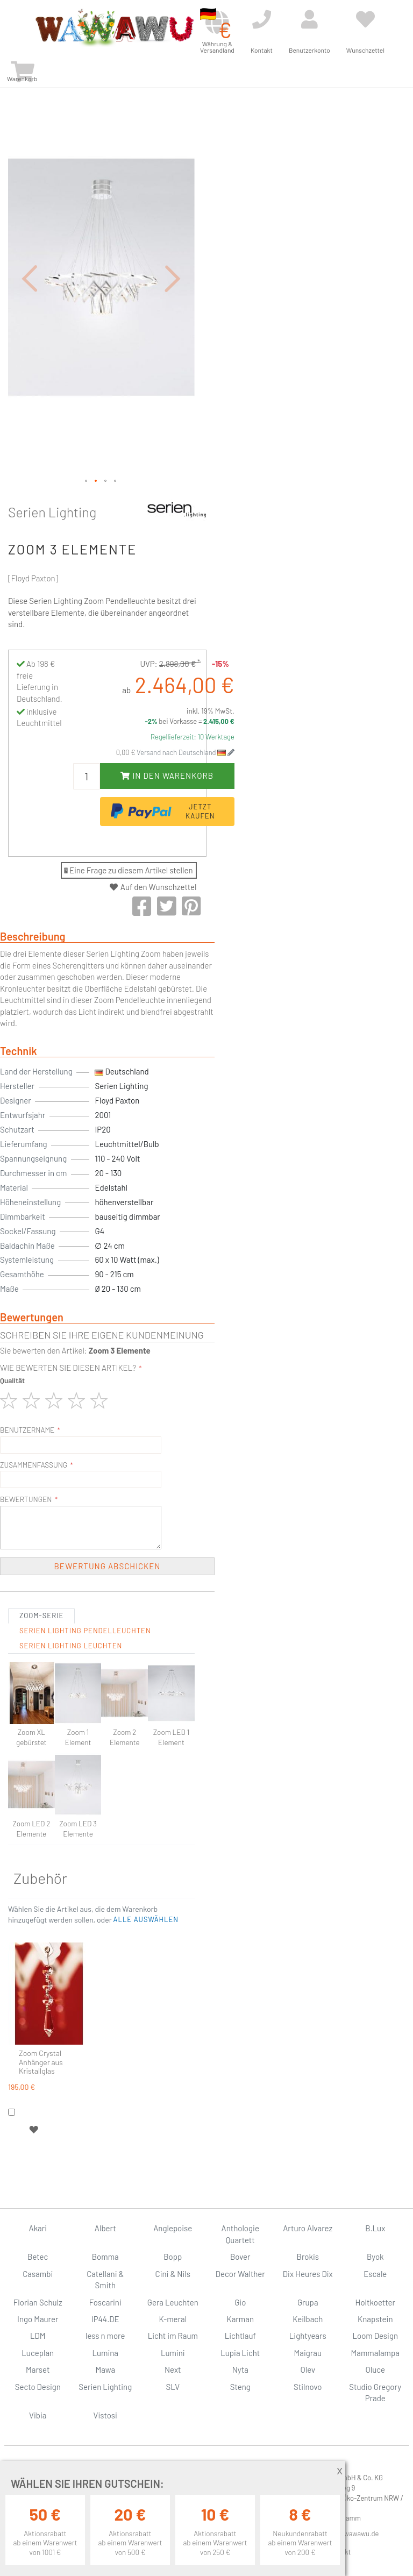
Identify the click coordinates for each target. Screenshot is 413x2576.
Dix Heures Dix (308, 2274)
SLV (173, 2387)
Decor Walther (240, 2274)
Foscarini (105, 2302)
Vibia (37, 2415)
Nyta (240, 2369)
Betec (37, 2256)
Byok (375, 2256)
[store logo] (114, 28)
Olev (307, 2369)
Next (173, 2369)
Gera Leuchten (172, 2302)
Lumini (173, 2353)
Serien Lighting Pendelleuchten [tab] (85, 1630)
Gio (240, 2302)
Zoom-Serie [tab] (41, 1615)
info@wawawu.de (353, 2533)
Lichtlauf (240, 2335)
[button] (29, 278)
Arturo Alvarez (307, 2228)
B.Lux (375, 2228)
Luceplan (38, 2353)
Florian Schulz (37, 2302)
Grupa (307, 2302)
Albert (105, 2228)
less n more (105, 2335)
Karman (240, 2319)
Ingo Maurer (37, 2319)
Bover (240, 2256)
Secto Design (38, 2387)
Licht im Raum (173, 2335)
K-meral (173, 2319)
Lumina (105, 2353)
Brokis (307, 2256)
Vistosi (105, 2415)
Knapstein (375, 2319)
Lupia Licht (240, 2353)
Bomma (105, 2256)
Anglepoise (172, 2228)
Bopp (172, 2256)
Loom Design (375, 2335)
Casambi (38, 2274)
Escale (375, 2274)
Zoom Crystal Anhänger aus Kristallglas (41, 2062)
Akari (38, 2228)
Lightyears (307, 2335)
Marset (37, 2369)
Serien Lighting (52, 512)
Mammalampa (375, 2353)
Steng (240, 2387)
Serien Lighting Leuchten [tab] (70, 1645)
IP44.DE (105, 2319)
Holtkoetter (375, 2302)
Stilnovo (308, 2387)
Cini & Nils (172, 2274)
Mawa (105, 2369)
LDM (38, 2335)
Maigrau (308, 2353)
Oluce (375, 2369)
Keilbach (308, 2319)
